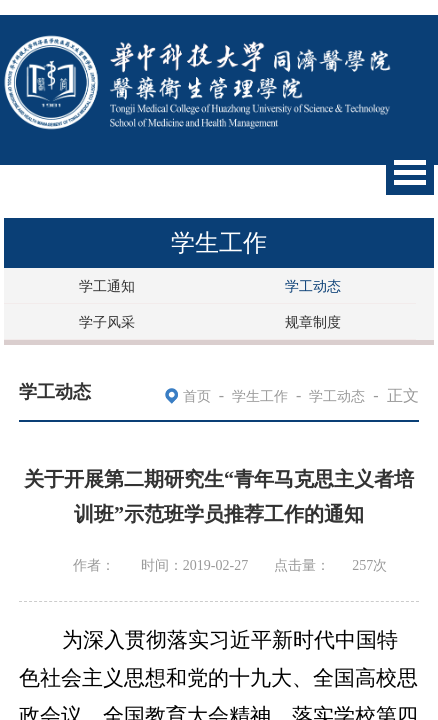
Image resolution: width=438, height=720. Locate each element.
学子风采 (107, 322)
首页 (197, 396)
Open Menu (410, 172)
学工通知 (107, 286)
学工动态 (313, 286)
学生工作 (260, 396)
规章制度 (313, 322)
